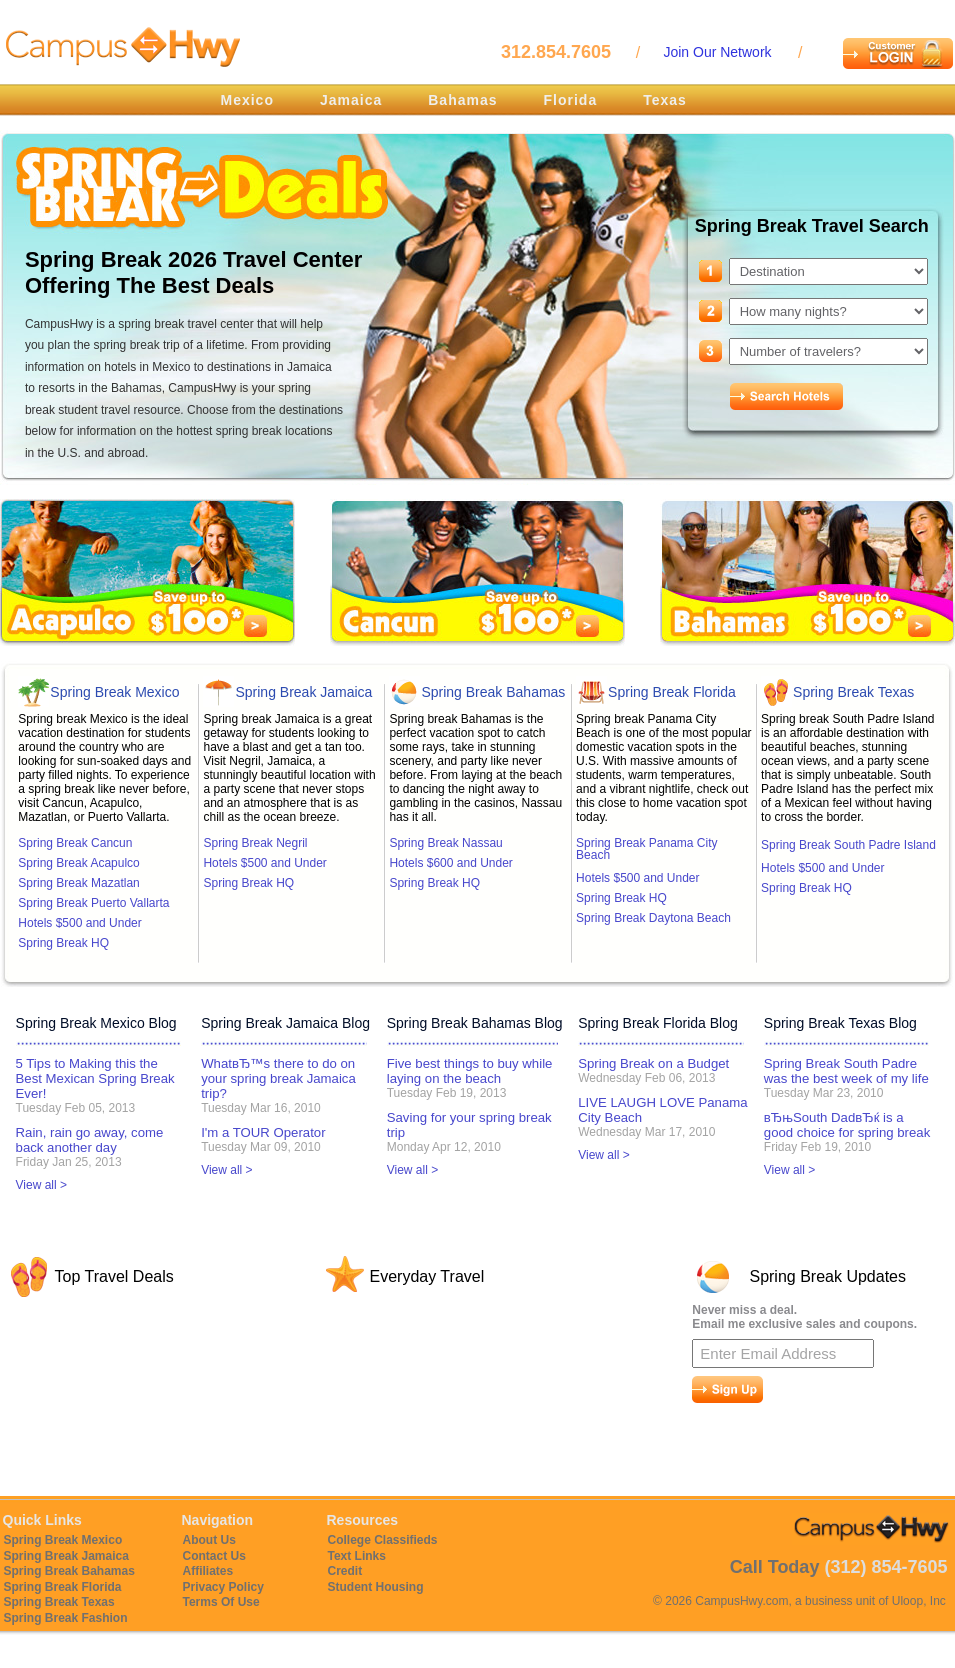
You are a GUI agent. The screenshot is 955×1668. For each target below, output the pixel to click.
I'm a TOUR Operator (263, 1132)
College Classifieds (383, 1540)
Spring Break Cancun (75, 843)
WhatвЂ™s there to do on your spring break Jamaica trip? (278, 1078)
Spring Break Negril (255, 843)
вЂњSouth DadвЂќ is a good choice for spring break (847, 1125)
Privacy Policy (223, 1587)
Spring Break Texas (853, 692)
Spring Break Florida (672, 692)
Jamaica (351, 100)
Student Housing (376, 1587)
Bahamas (462, 100)
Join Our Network (717, 52)
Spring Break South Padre (848, 845)
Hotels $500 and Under (79, 923)
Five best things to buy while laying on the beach (470, 1071)
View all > (41, 1185)
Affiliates (208, 1571)
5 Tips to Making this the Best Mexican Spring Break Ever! (95, 1078)
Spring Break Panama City (646, 849)
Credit (345, 1571)
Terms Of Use (221, 1602)
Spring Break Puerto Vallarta (93, 903)
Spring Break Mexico (114, 692)
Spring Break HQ (63, 943)
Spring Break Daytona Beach (653, 918)
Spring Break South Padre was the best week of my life (846, 1071)
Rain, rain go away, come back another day (90, 1140)
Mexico (247, 100)
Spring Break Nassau (445, 843)
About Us (209, 1540)
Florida (571, 100)
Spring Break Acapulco (78, 863)
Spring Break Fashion (66, 1618)
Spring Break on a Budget (653, 1063)
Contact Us (214, 1556)
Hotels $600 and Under (450, 863)
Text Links (357, 1556)
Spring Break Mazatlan (78, 883)
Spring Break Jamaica (303, 692)
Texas (665, 100)
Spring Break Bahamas (493, 692)
